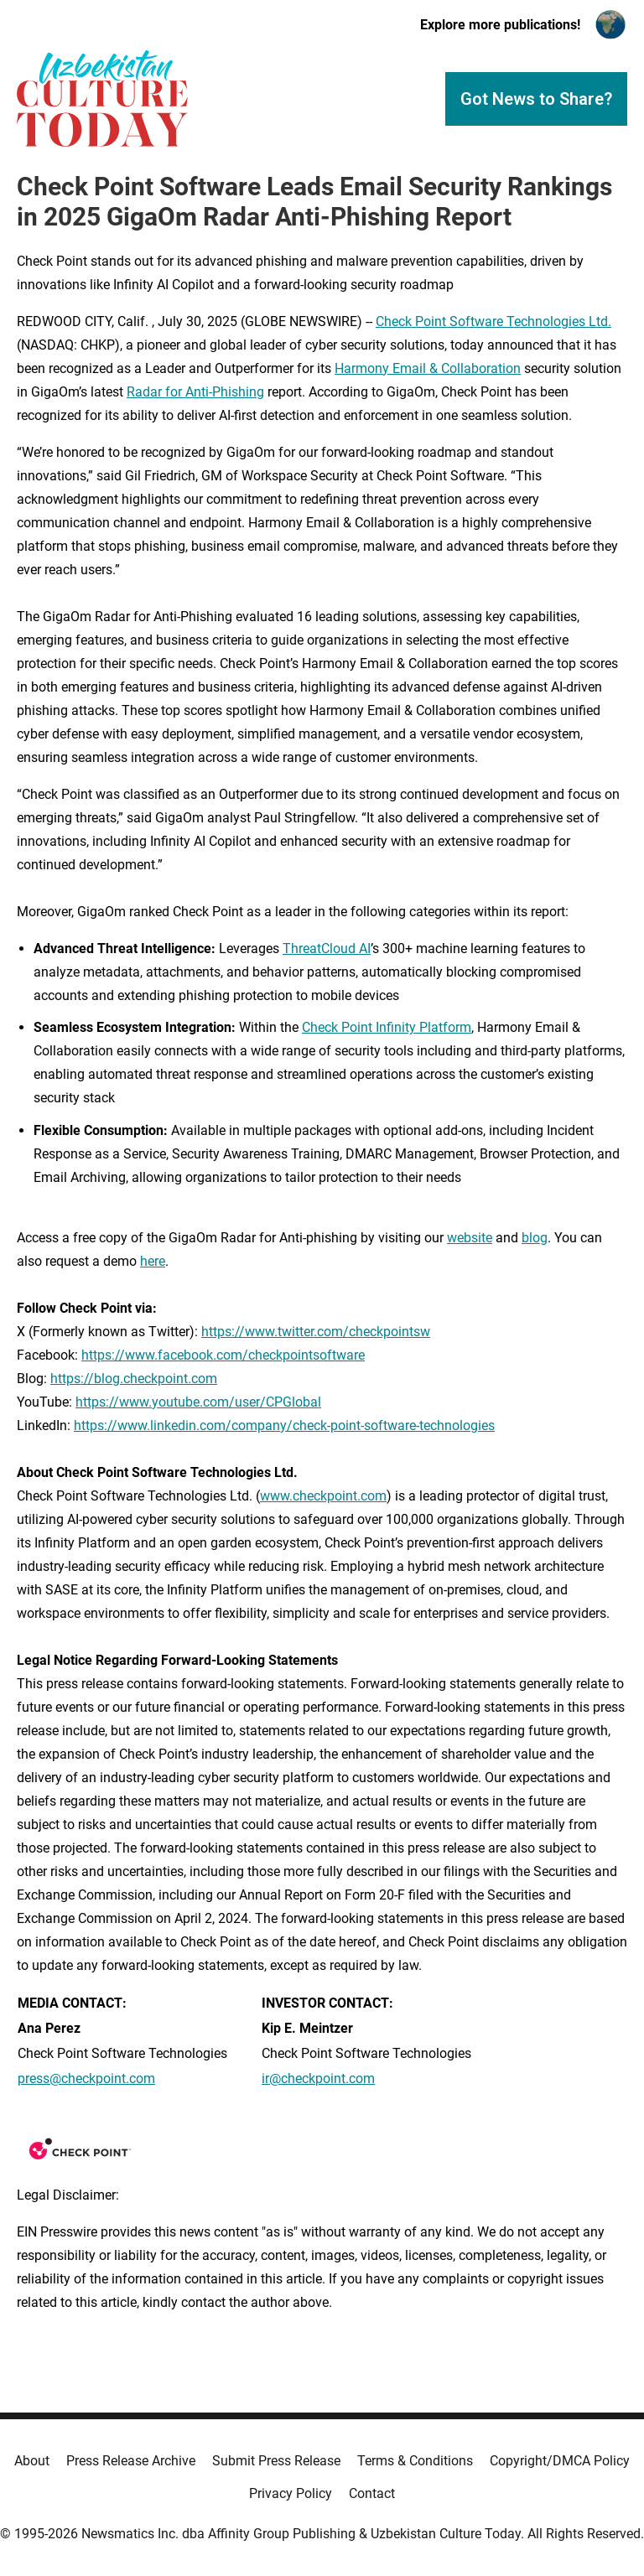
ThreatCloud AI (327, 948)
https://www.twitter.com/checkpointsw (315, 1332)
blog (535, 1238)
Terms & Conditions (415, 2461)
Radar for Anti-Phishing (195, 392)
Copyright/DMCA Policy (560, 2461)
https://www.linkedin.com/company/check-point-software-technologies (284, 1425)
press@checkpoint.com (86, 2078)
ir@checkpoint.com (318, 2078)
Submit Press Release (276, 2461)
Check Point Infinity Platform (386, 1027)
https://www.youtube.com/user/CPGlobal (198, 1402)
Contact (372, 2493)
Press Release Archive (130, 2461)
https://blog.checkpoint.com (133, 1378)
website (469, 1238)
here (152, 1261)
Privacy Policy (290, 2493)
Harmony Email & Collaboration (428, 368)
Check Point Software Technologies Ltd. (493, 321)
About (31, 2461)
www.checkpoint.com (323, 1496)
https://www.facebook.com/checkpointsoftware (223, 1355)
